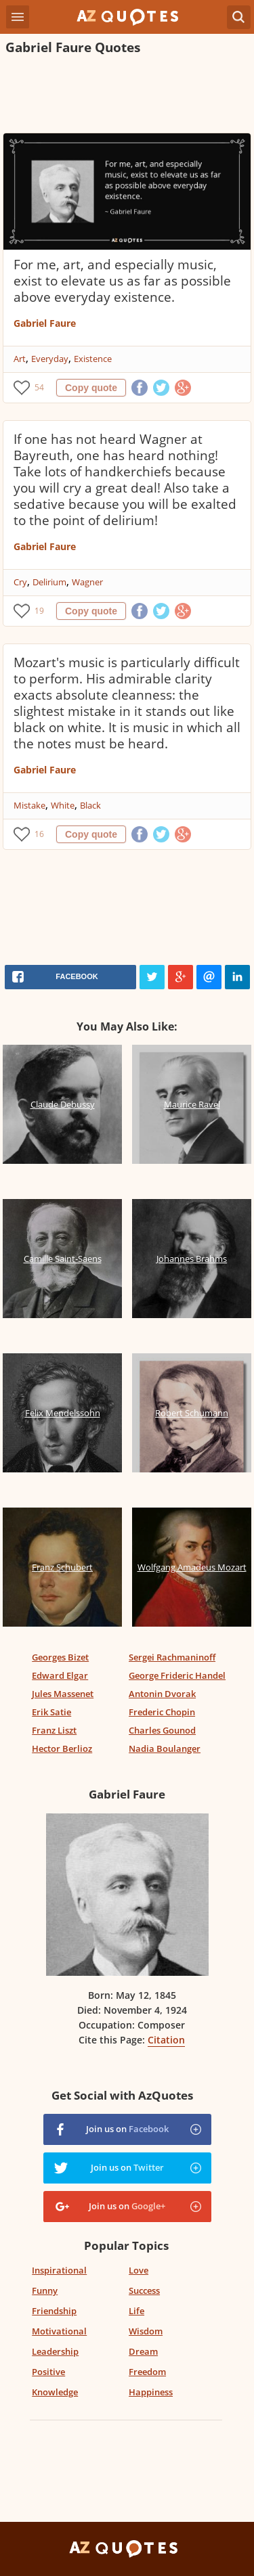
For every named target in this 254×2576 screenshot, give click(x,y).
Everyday (49, 359)
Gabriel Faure (45, 323)
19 (39, 610)
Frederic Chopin (162, 1712)
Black (90, 805)
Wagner (87, 582)
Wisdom (146, 2331)
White (63, 805)
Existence (93, 359)
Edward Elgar (60, 1675)
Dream (143, 2351)
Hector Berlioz (62, 1748)
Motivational (59, 2331)
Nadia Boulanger (164, 1748)
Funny (45, 2290)
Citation (166, 2039)
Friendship (54, 2311)
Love (138, 2270)
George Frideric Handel (177, 1675)
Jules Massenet (62, 1694)
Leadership (55, 2351)
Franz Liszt (54, 1730)
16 (39, 834)
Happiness (151, 2392)
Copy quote (91, 387)
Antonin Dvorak (162, 1694)
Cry (20, 582)
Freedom (147, 2372)
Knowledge (55, 2392)
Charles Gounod (162, 1730)
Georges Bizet (60, 1657)
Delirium (49, 582)
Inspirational (59, 2270)
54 (39, 387)
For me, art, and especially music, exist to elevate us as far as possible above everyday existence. (122, 280)
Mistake (29, 805)
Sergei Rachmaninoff (172, 1657)
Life (136, 2311)
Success (144, 2290)
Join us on (127, 2129)
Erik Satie (51, 1712)
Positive (48, 2372)
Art (20, 359)
